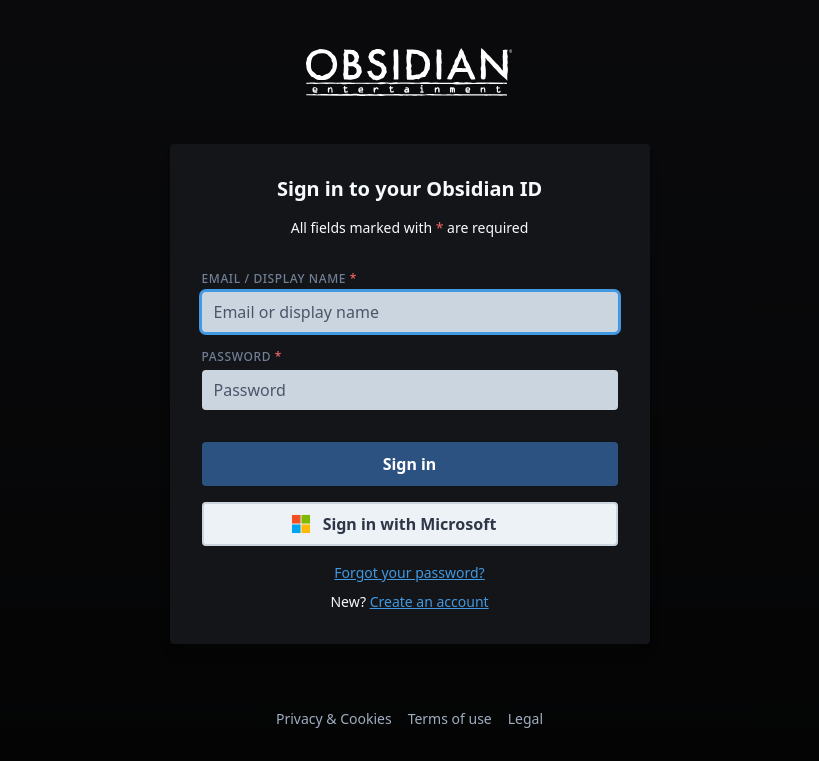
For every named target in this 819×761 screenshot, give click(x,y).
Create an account (429, 601)
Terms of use (450, 718)
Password (242, 356)
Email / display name (279, 278)
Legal (525, 718)
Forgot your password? (409, 572)
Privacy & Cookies (334, 718)
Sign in (409, 464)
